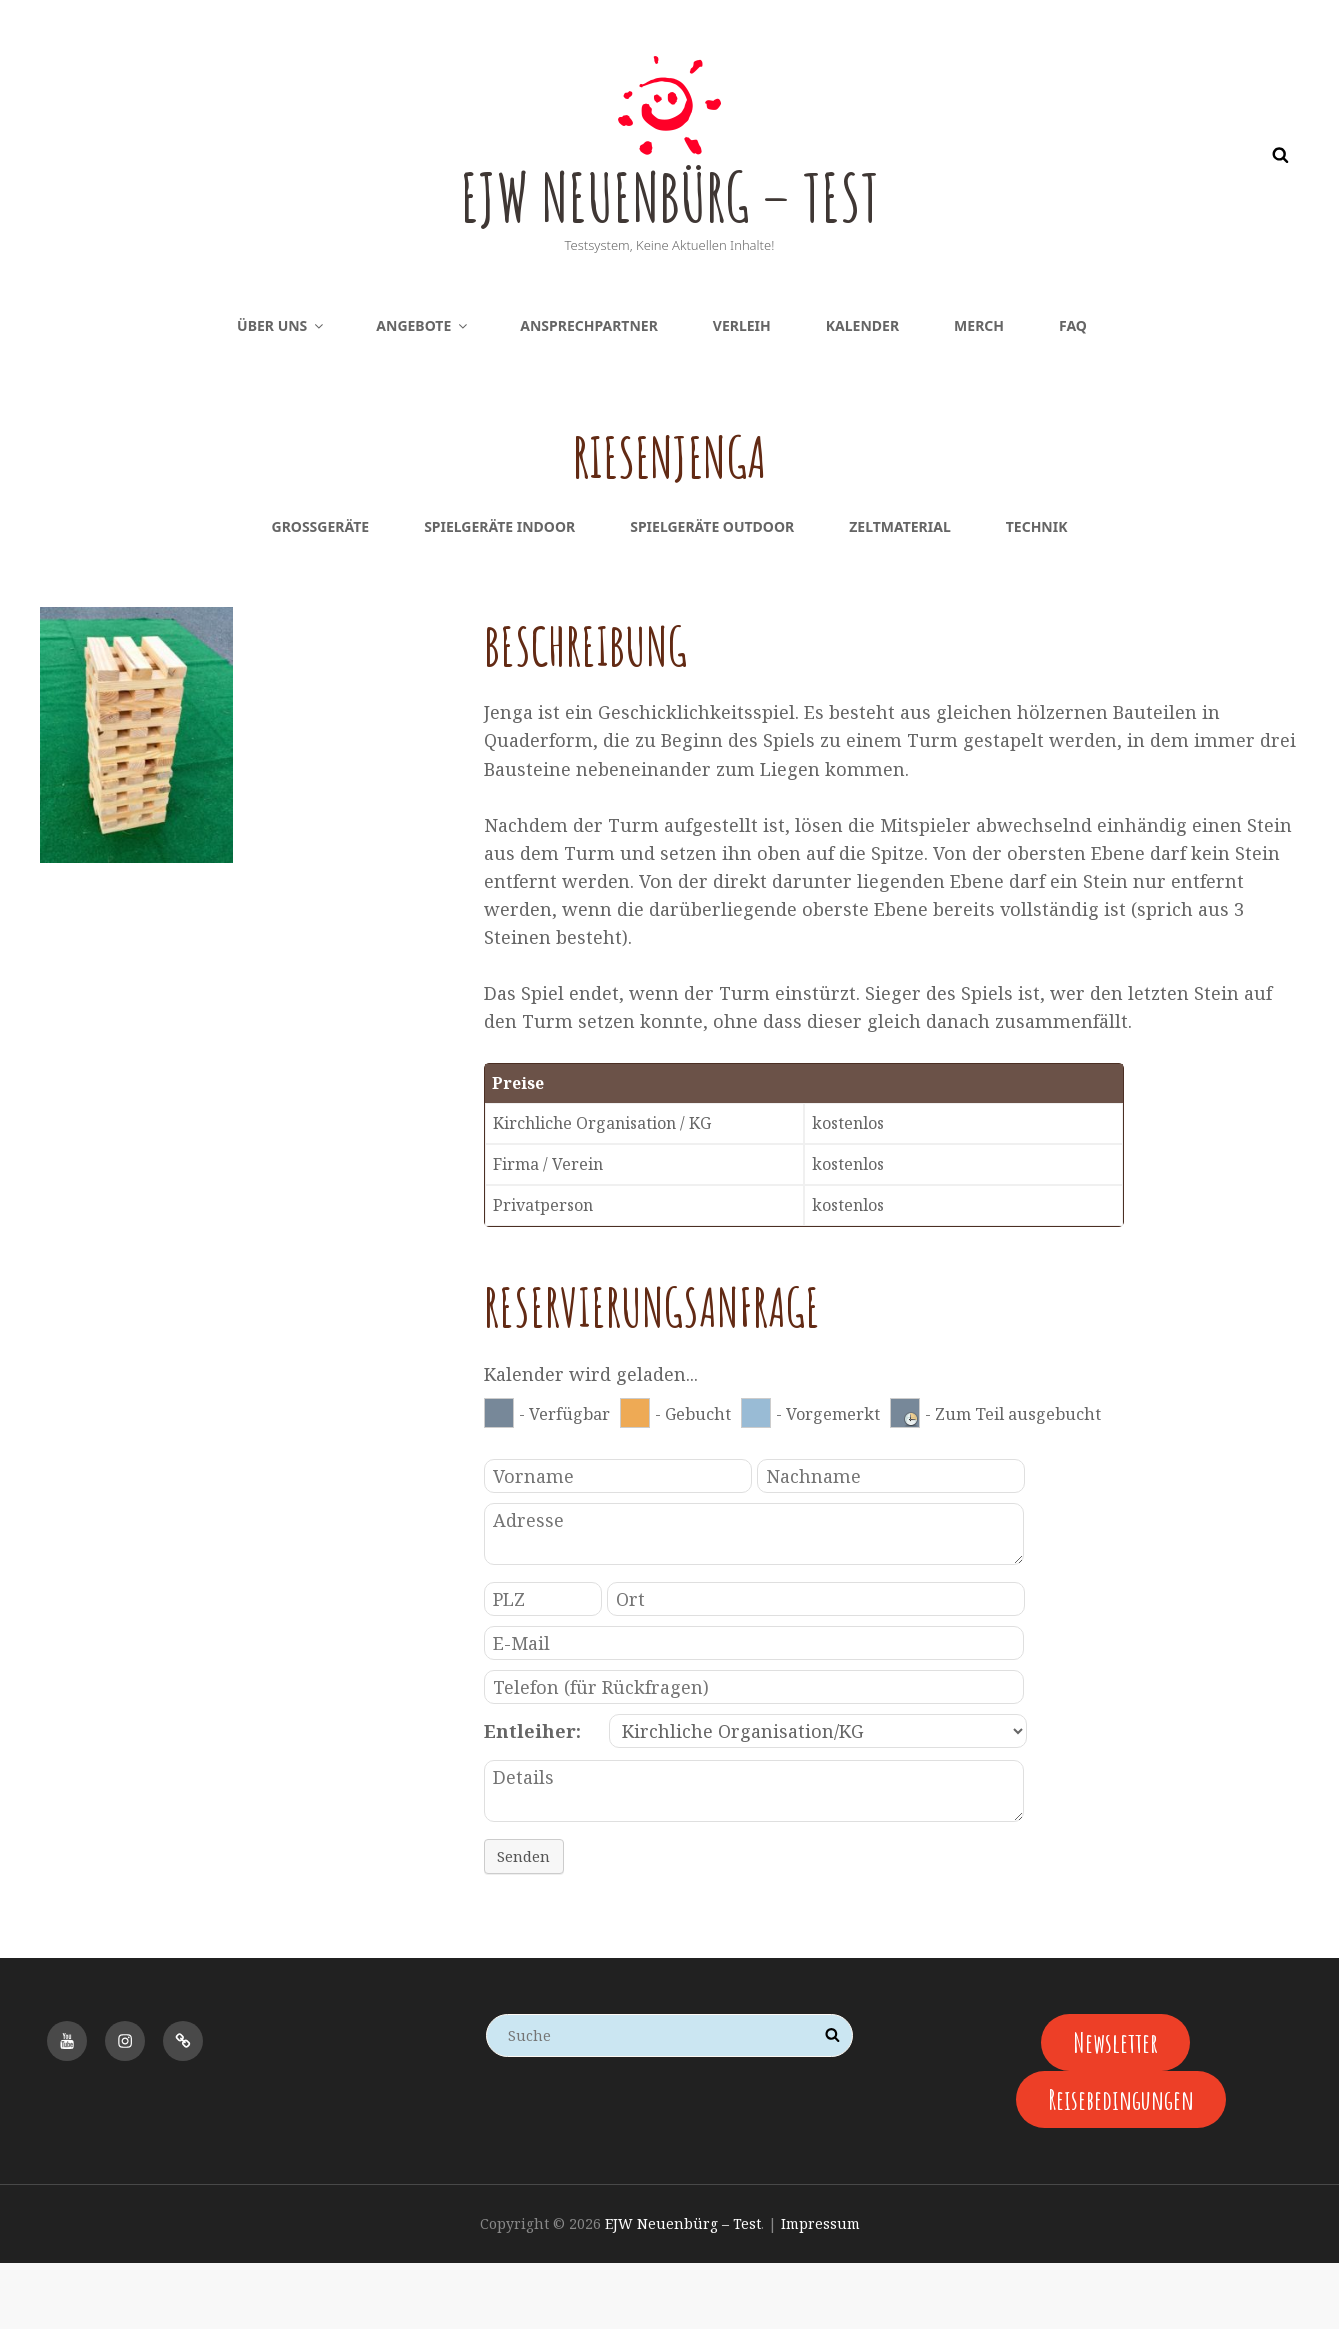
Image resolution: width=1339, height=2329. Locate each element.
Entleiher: (532, 1797)
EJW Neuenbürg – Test (669, 228)
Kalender (862, 391)
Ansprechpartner (589, 391)
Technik (1037, 592)
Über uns (281, 391)
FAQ (1073, 391)
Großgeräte (321, 592)
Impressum (820, 2289)
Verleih (742, 391)
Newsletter (1115, 2107)
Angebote (423, 391)
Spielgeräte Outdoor (712, 592)
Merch (979, 391)
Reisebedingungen (1120, 2165)
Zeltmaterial (900, 592)
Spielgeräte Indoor (499, 592)
